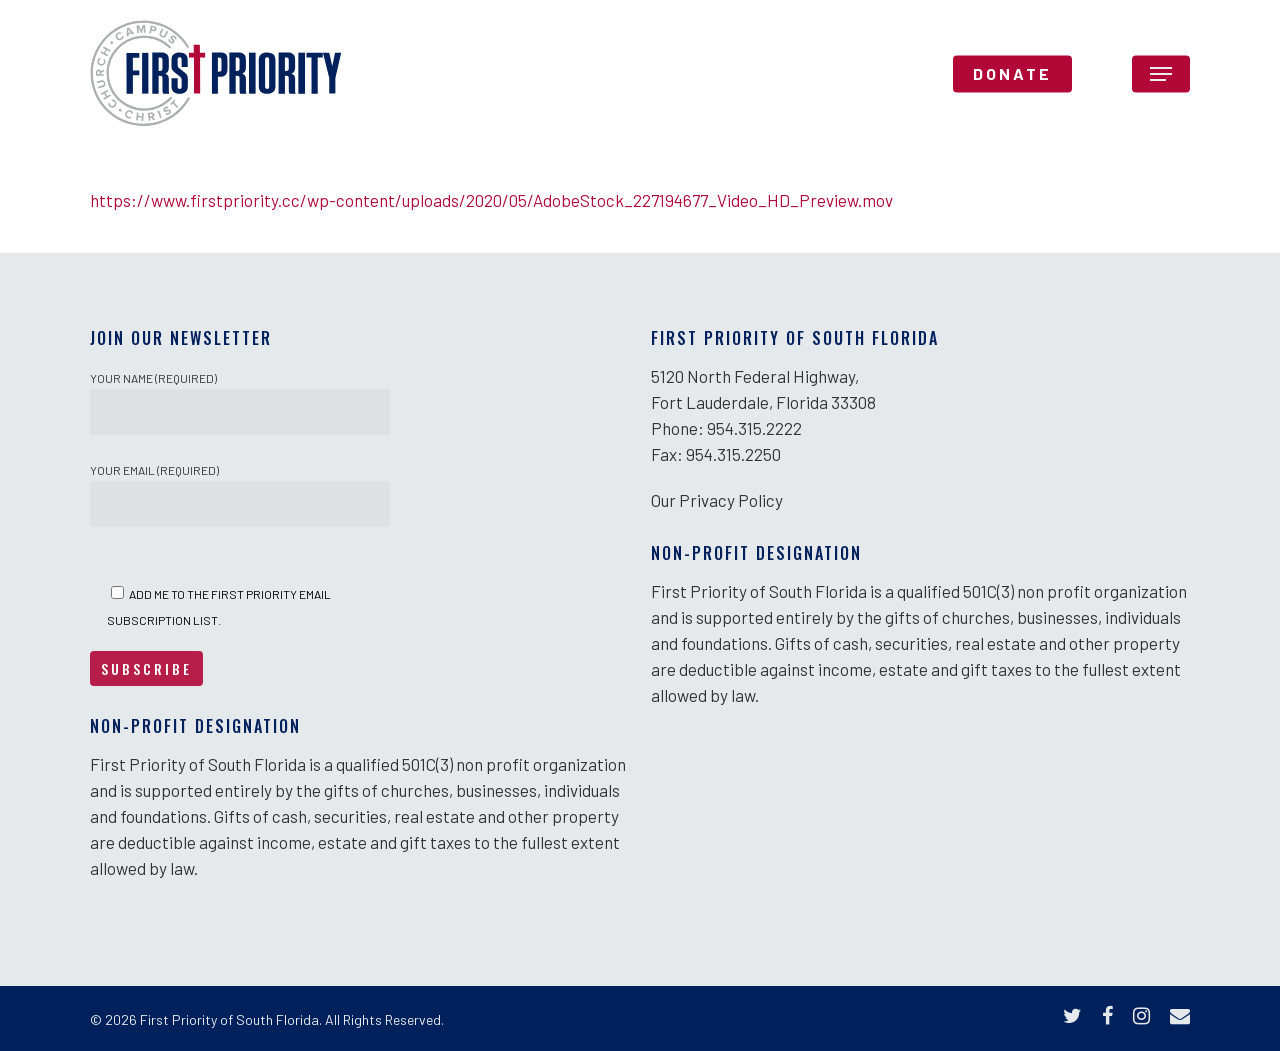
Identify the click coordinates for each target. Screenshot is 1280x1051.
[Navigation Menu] (1161, 74)
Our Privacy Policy (717, 500)
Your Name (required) (240, 403)
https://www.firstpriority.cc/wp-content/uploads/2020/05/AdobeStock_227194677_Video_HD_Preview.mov (491, 200)
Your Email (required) (240, 495)
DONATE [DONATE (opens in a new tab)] (1012, 74)
